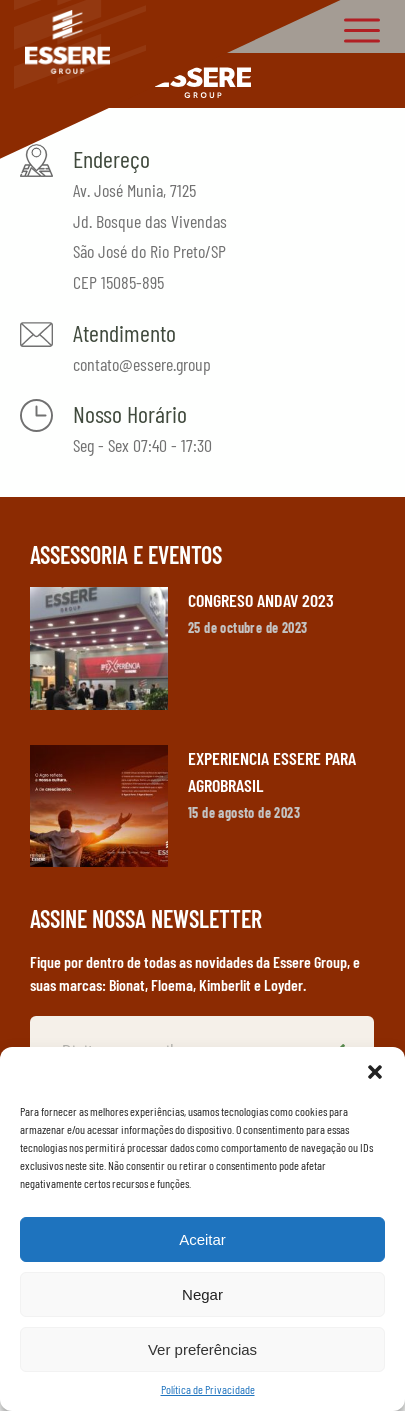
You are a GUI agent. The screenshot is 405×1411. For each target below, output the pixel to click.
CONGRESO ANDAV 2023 (261, 600)
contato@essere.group (142, 364)
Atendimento (124, 332)
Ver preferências (202, 1349)
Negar (202, 1294)
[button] (375, 1072)
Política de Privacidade (208, 1389)
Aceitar (202, 1239)
